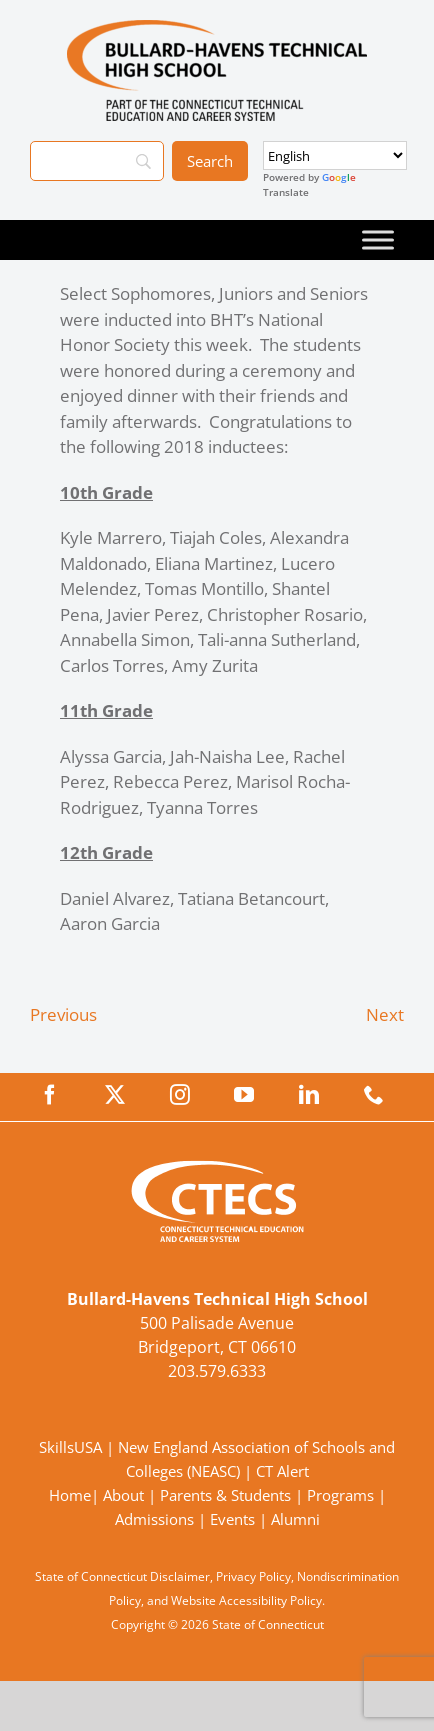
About (123, 1495)
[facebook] (50, 1095)
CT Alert (282, 1471)
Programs (340, 1495)
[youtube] (244, 1095)
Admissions (154, 1519)
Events (232, 1519)
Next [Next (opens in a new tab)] (385, 1014)
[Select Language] (335, 155)
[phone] (374, 1095)
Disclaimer (180, 1576)
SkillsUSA (72, 1447)
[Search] (97, 161)
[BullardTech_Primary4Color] (217, 28)
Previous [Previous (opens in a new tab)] (63, 1014)
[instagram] (180, 1095)
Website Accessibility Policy (246, 1600)
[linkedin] (309, 1095)
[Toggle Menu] (378, 239)
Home (70, 1495)
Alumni (295, 1519)
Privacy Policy (253, 1576)
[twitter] (115, 1095)
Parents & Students (225, 1495)
